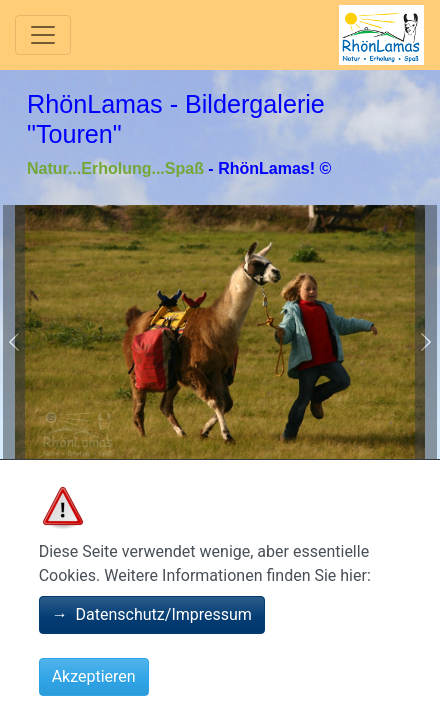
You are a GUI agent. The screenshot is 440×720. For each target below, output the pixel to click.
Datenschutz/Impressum (152, 614)
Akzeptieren (94, 676)
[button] (14, 341)
